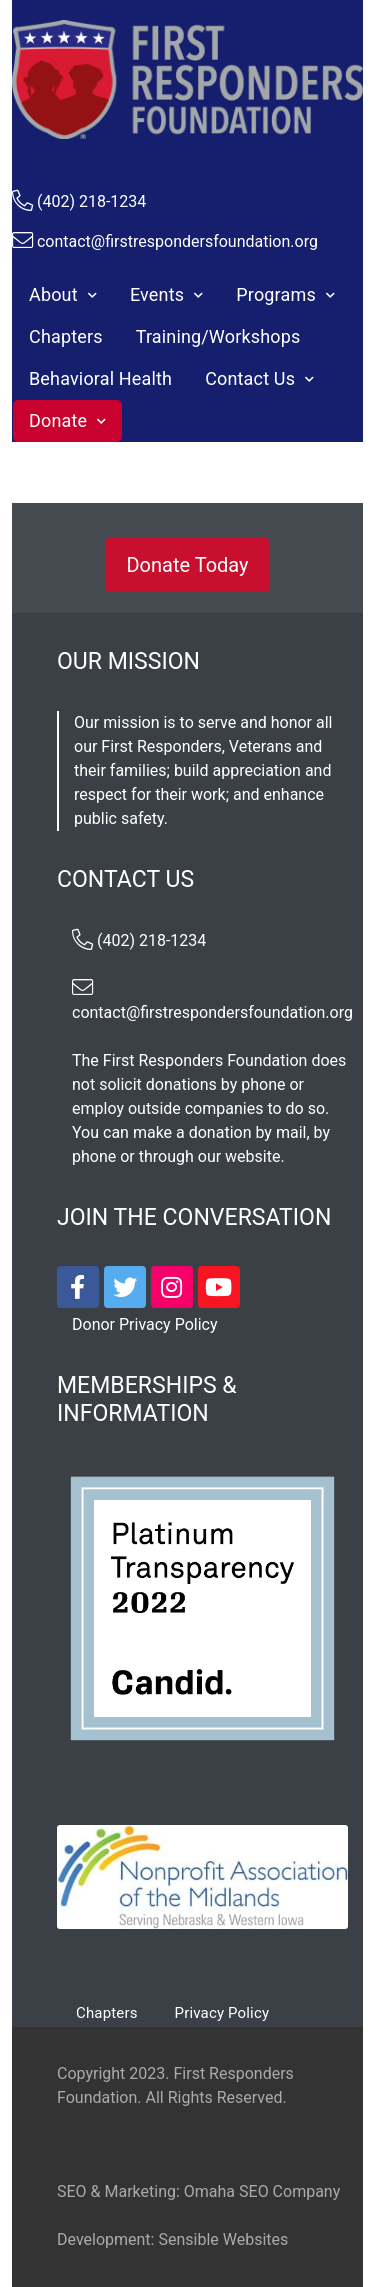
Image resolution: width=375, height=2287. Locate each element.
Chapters (66, 336)
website (252, 1156)
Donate (58, 420)
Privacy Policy (222, 2013)
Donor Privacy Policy (144, 1324)
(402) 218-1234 (91, 201)
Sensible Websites (223, 2239)
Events (157, 294)
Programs (276, 294)
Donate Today (187, 565)
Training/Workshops (218, 336)
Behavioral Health (100, 378)
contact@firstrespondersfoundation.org (177, 241)
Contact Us (250, 378)
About (53, 294)
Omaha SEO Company (262, 2191)
